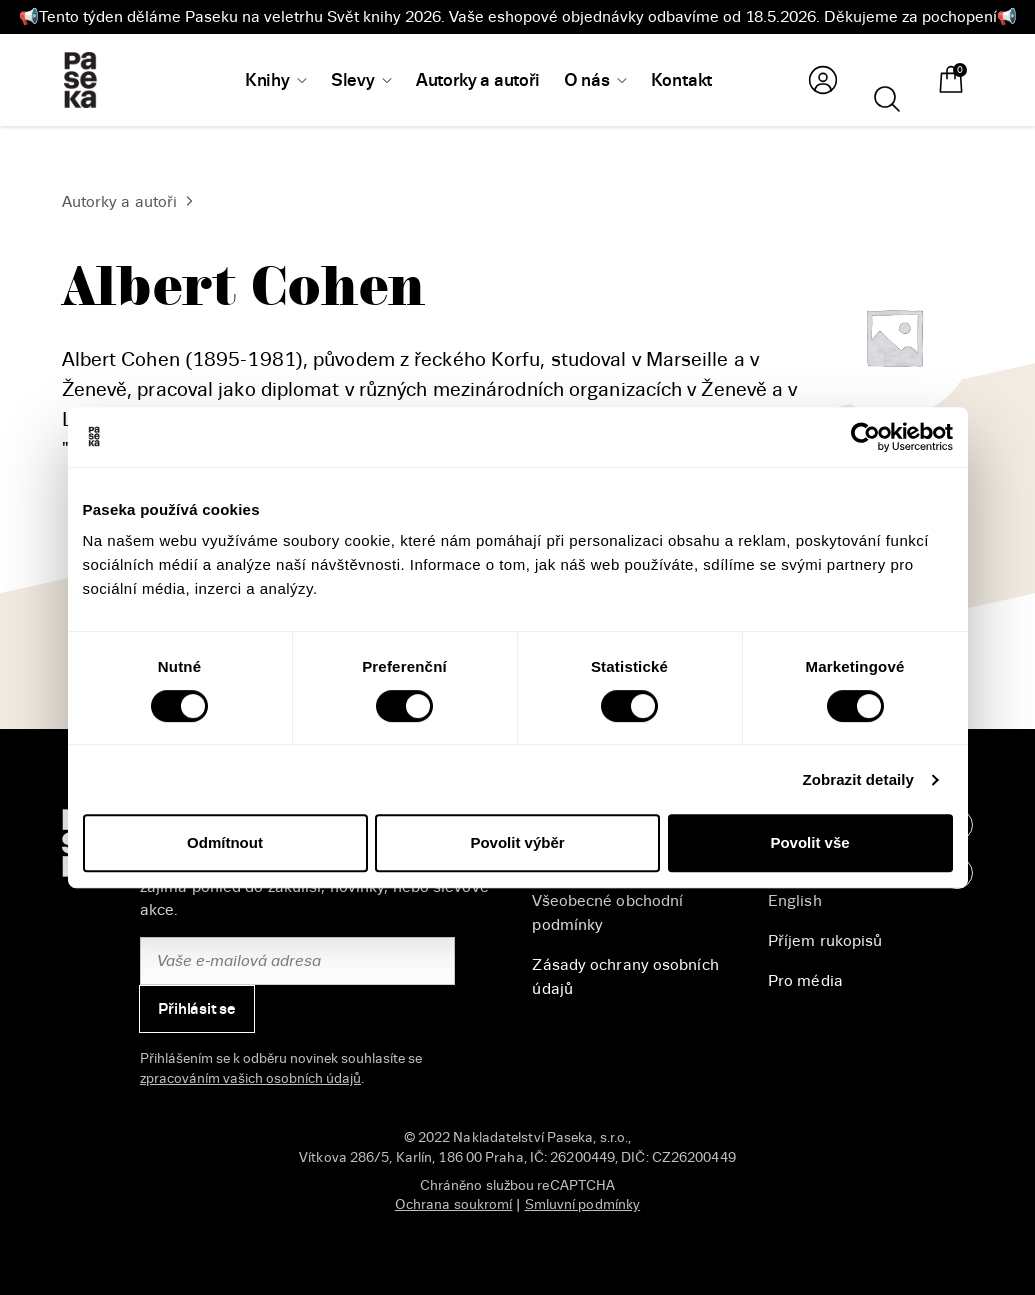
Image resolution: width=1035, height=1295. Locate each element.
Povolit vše (809, 842)
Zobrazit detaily (858, 779)
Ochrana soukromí (454, 1204)
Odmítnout (225, 842)
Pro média (805, 981)
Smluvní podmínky (583, 1204)
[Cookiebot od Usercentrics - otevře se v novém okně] (865, 437)
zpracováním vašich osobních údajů (250, 1078)
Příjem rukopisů (825, 941)
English (795, 901)
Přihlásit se (196, 1009)
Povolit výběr (517, 842)
